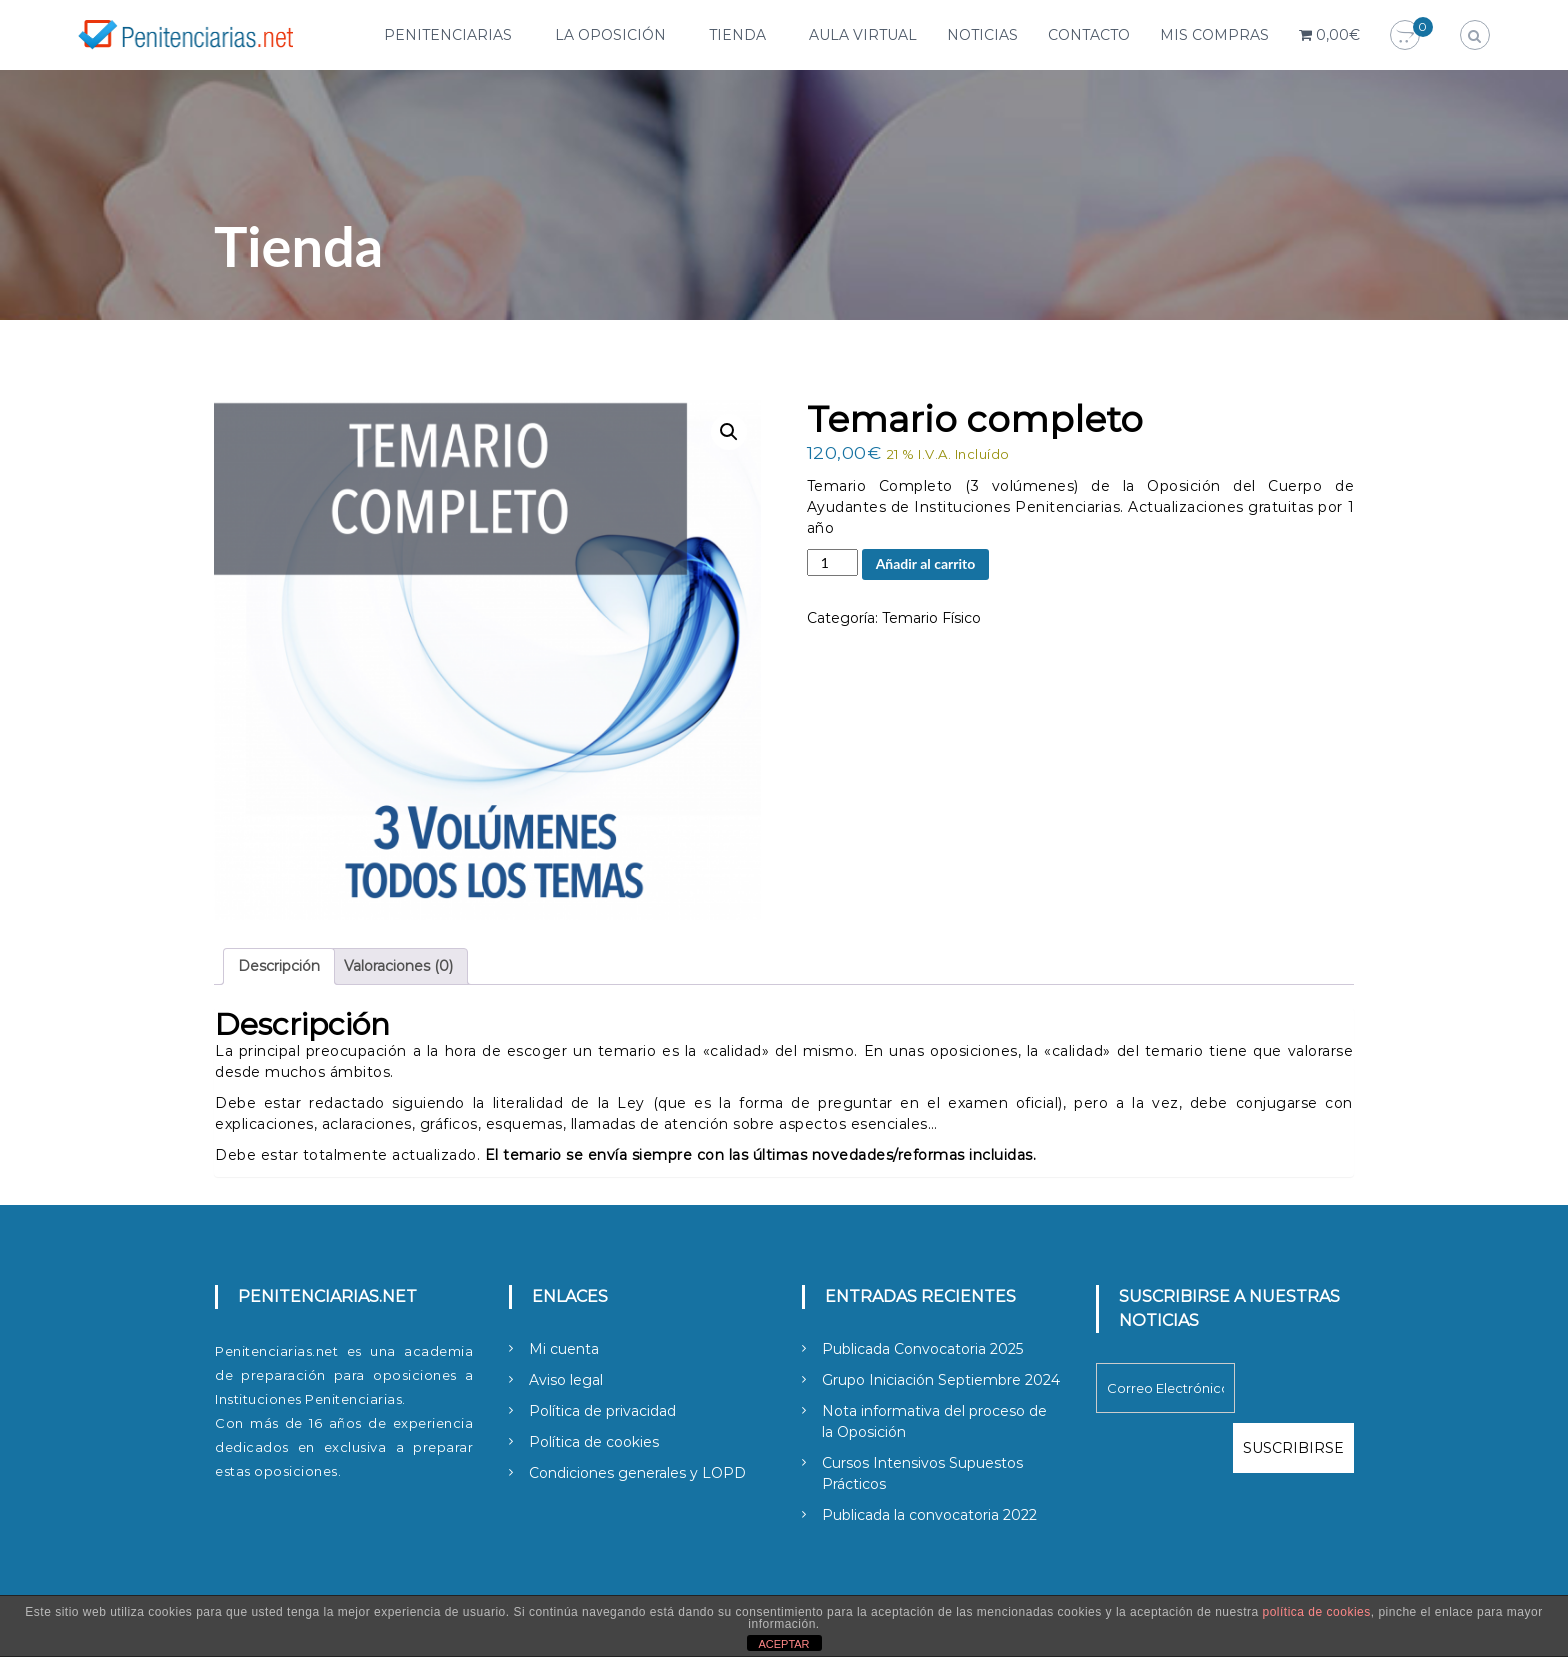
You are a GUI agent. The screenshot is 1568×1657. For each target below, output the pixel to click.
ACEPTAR (783, 1644)
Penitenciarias (448, 35)
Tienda (737, 35)
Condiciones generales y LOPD (637, 1473)
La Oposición (610, 35)
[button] (729, 432)
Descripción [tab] (279, 966)
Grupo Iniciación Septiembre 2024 (941, 1380)
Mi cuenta (564, 1349)
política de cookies (1317, 1612)
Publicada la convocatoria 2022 (929, 1515)
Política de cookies (594, 1442)
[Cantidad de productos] (832, 562)
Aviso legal (566, 1380)
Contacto (1089, 35)
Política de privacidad (602, 1411)
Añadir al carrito (926, 563)
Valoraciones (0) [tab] (398, 966)
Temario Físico (931, 618)
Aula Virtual (863, 35)
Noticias (982, 35)
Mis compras (1214, 35)
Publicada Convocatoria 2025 (922, 1349)
